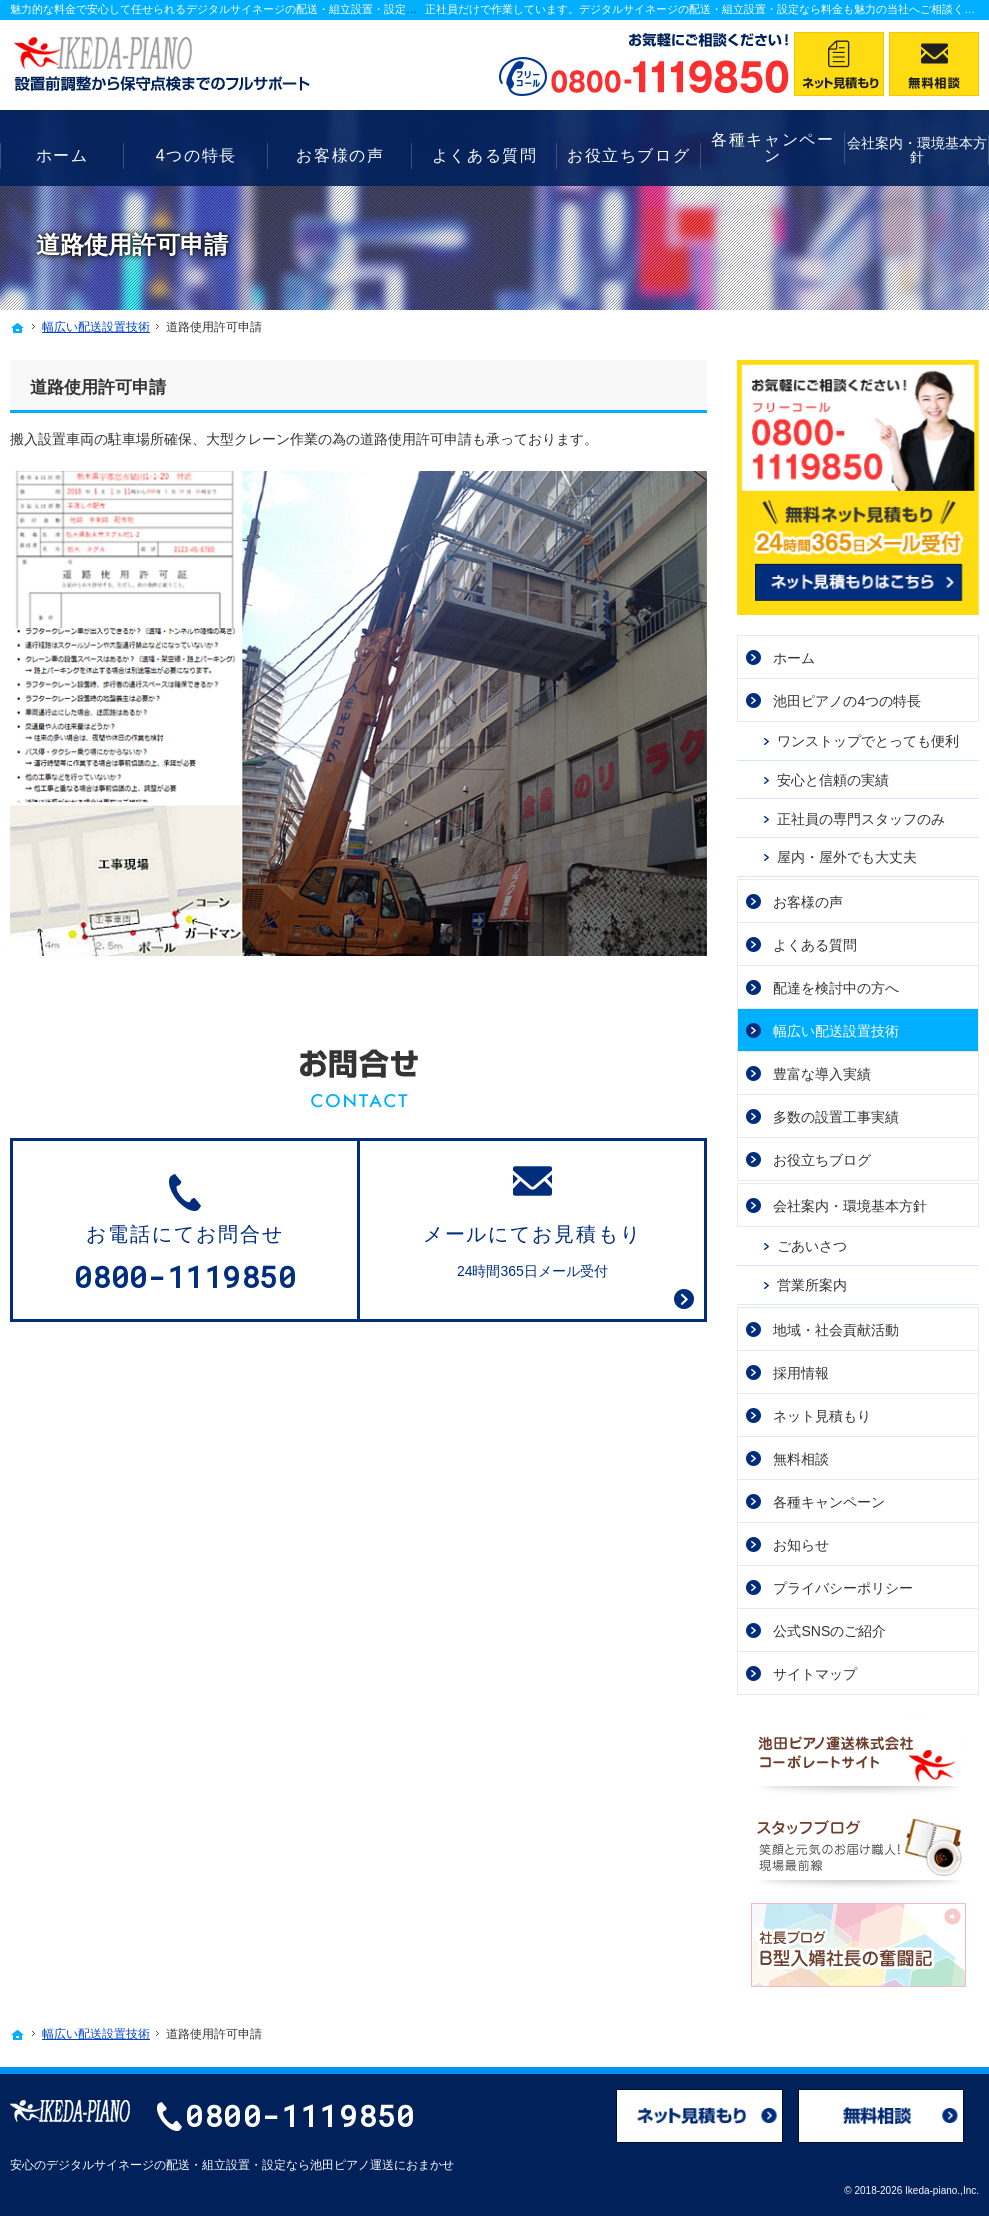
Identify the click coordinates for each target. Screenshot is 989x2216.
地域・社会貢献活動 (836, 1330)
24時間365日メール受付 (532, 1220)
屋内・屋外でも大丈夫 (847, 857)
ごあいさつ (812, 1246)
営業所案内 (812, 1285)
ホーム (794, 658)
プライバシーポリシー (843, 1588)
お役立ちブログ (822, 1160)
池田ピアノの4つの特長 (847, 701)
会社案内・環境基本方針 (850, 1206)
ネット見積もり (822, 1416)
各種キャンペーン (829, 1502)
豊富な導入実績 (822, 1074)
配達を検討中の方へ (836, 988)
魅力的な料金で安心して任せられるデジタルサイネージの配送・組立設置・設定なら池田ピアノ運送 (257, 9)
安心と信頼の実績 (833, 780)
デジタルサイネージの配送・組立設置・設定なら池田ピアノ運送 (220, 2165)
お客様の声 (808, 902)
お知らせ (801, 1545)
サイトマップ (815, 1674)
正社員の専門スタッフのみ (861, 819)
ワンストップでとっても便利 (868, 741)
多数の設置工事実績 (836, 1117)
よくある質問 (815, 945)
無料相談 (801, 1459)
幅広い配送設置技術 (836, 1031)
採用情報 (801, 1373)
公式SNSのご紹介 (829, 1631)
